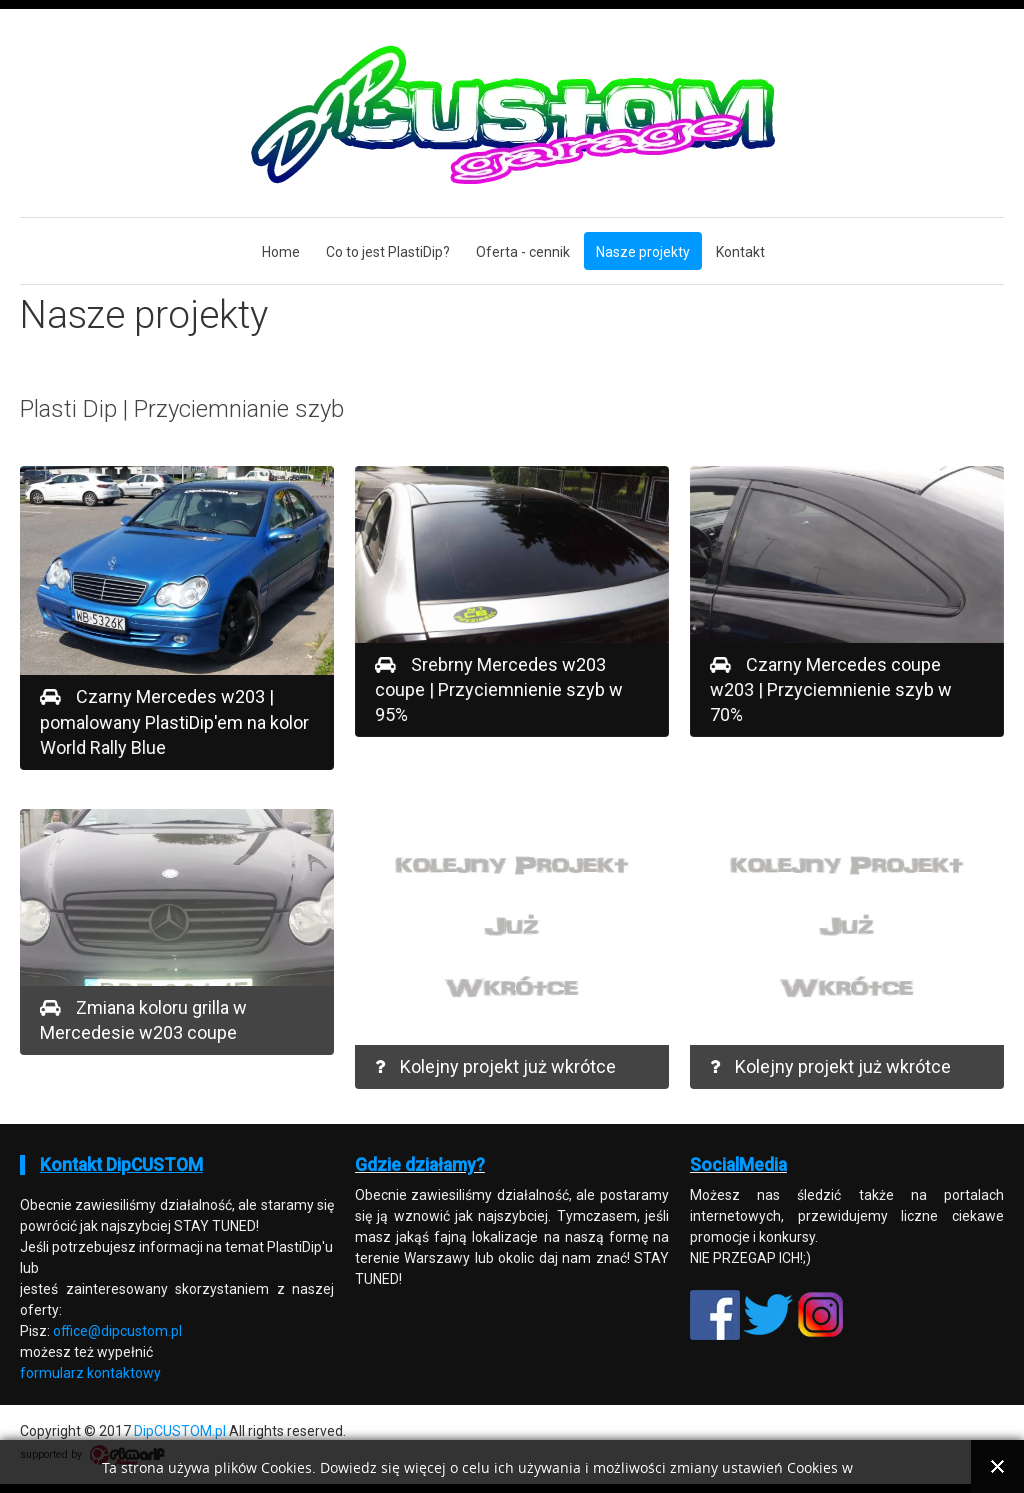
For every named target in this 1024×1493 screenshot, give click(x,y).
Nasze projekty (643, 252)
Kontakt (740, 252)
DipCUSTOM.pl (180, 1431)
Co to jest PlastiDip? (388, 252)
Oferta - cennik (523, 252)
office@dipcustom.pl (117, 1331)
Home (281, 252)
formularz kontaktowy (90, 1373)
